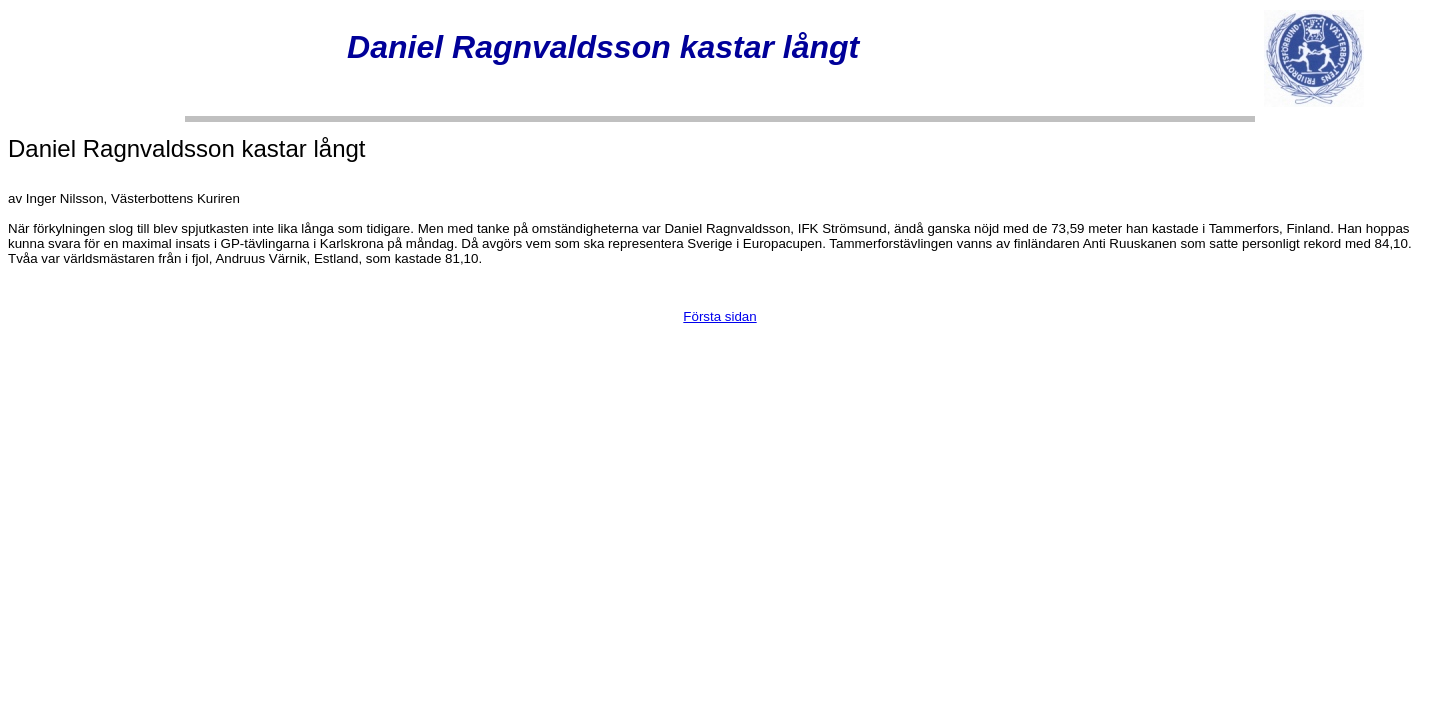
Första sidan (719, 316)
